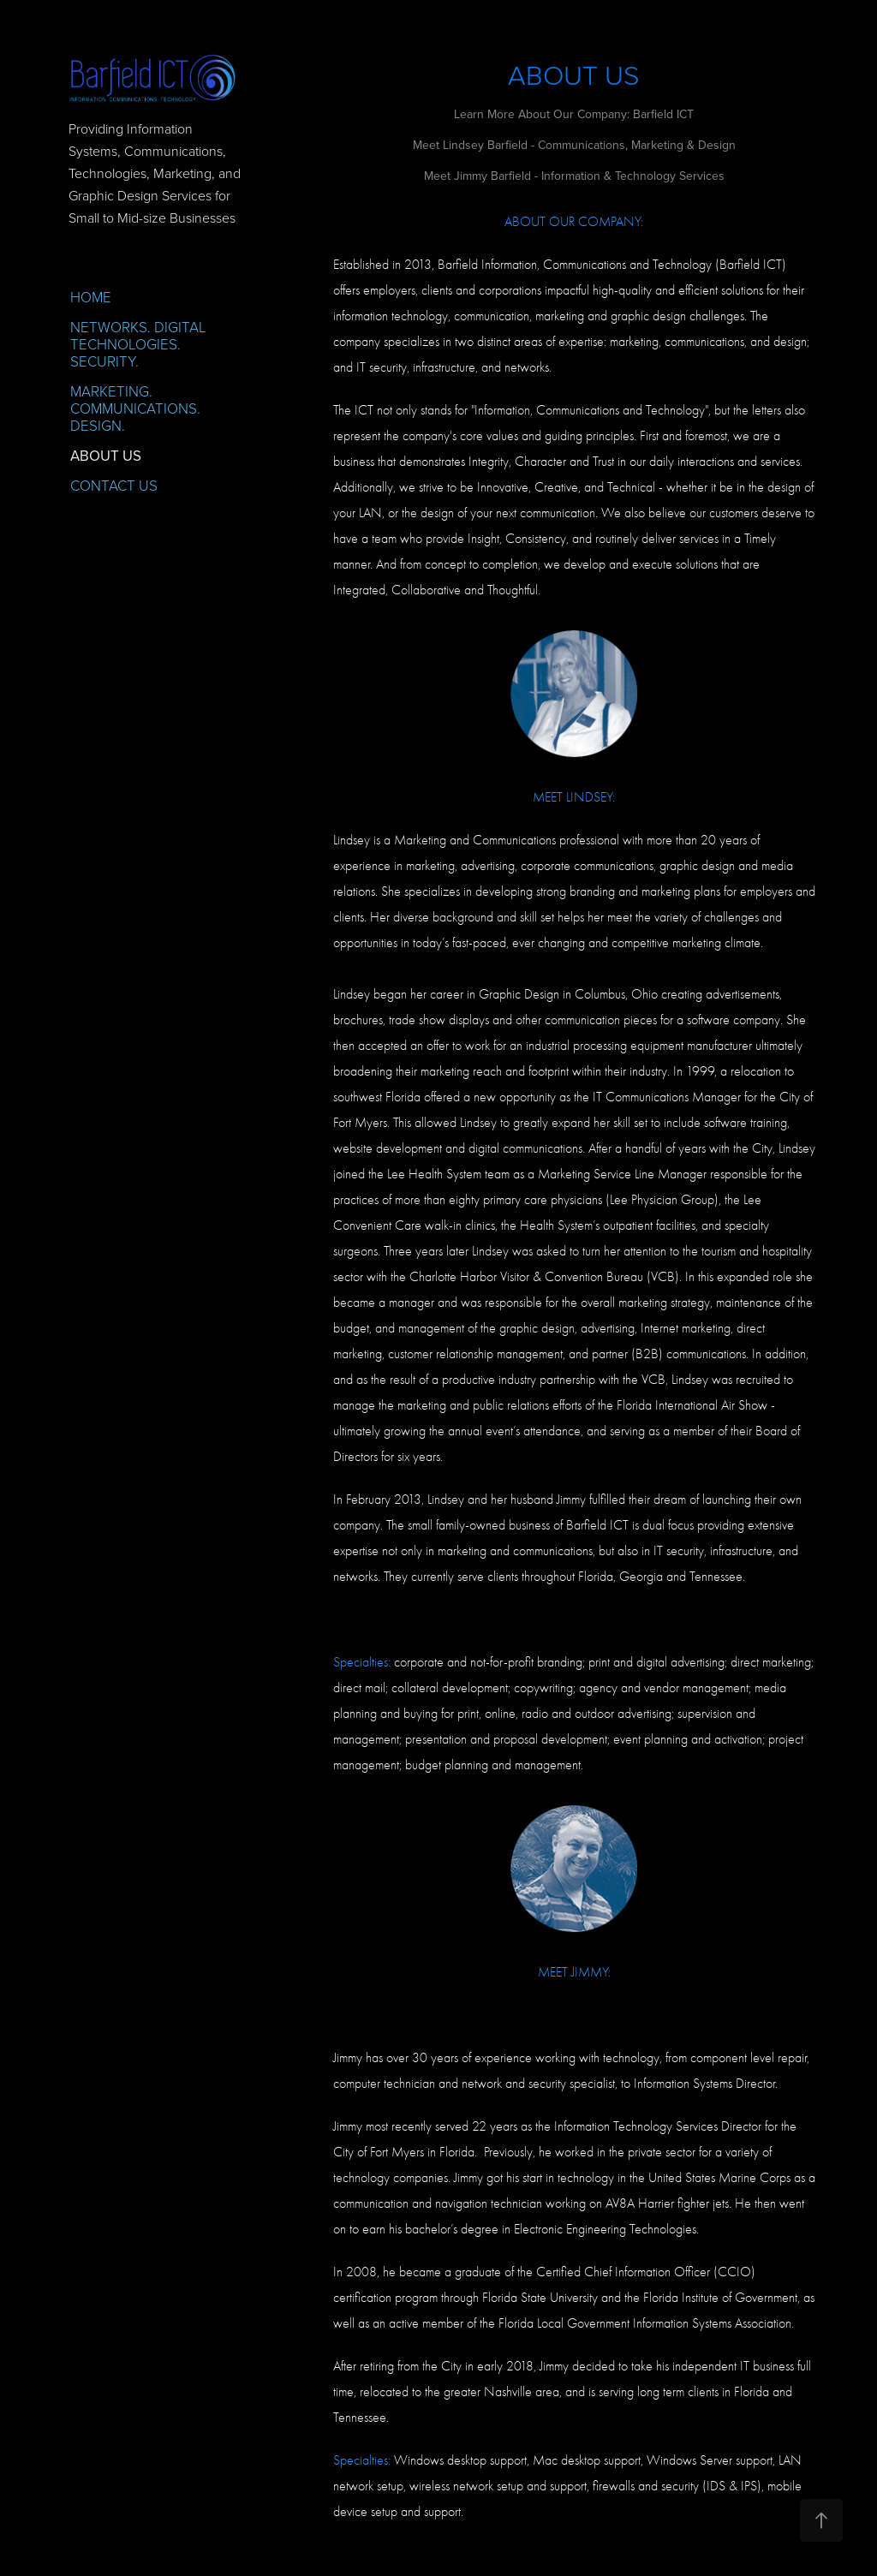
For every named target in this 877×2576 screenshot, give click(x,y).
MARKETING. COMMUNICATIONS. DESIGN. (135, 408)
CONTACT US (114, 485)
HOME (90, 297)
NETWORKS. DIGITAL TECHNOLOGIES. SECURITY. (138, 344)
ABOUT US (105, 455)
